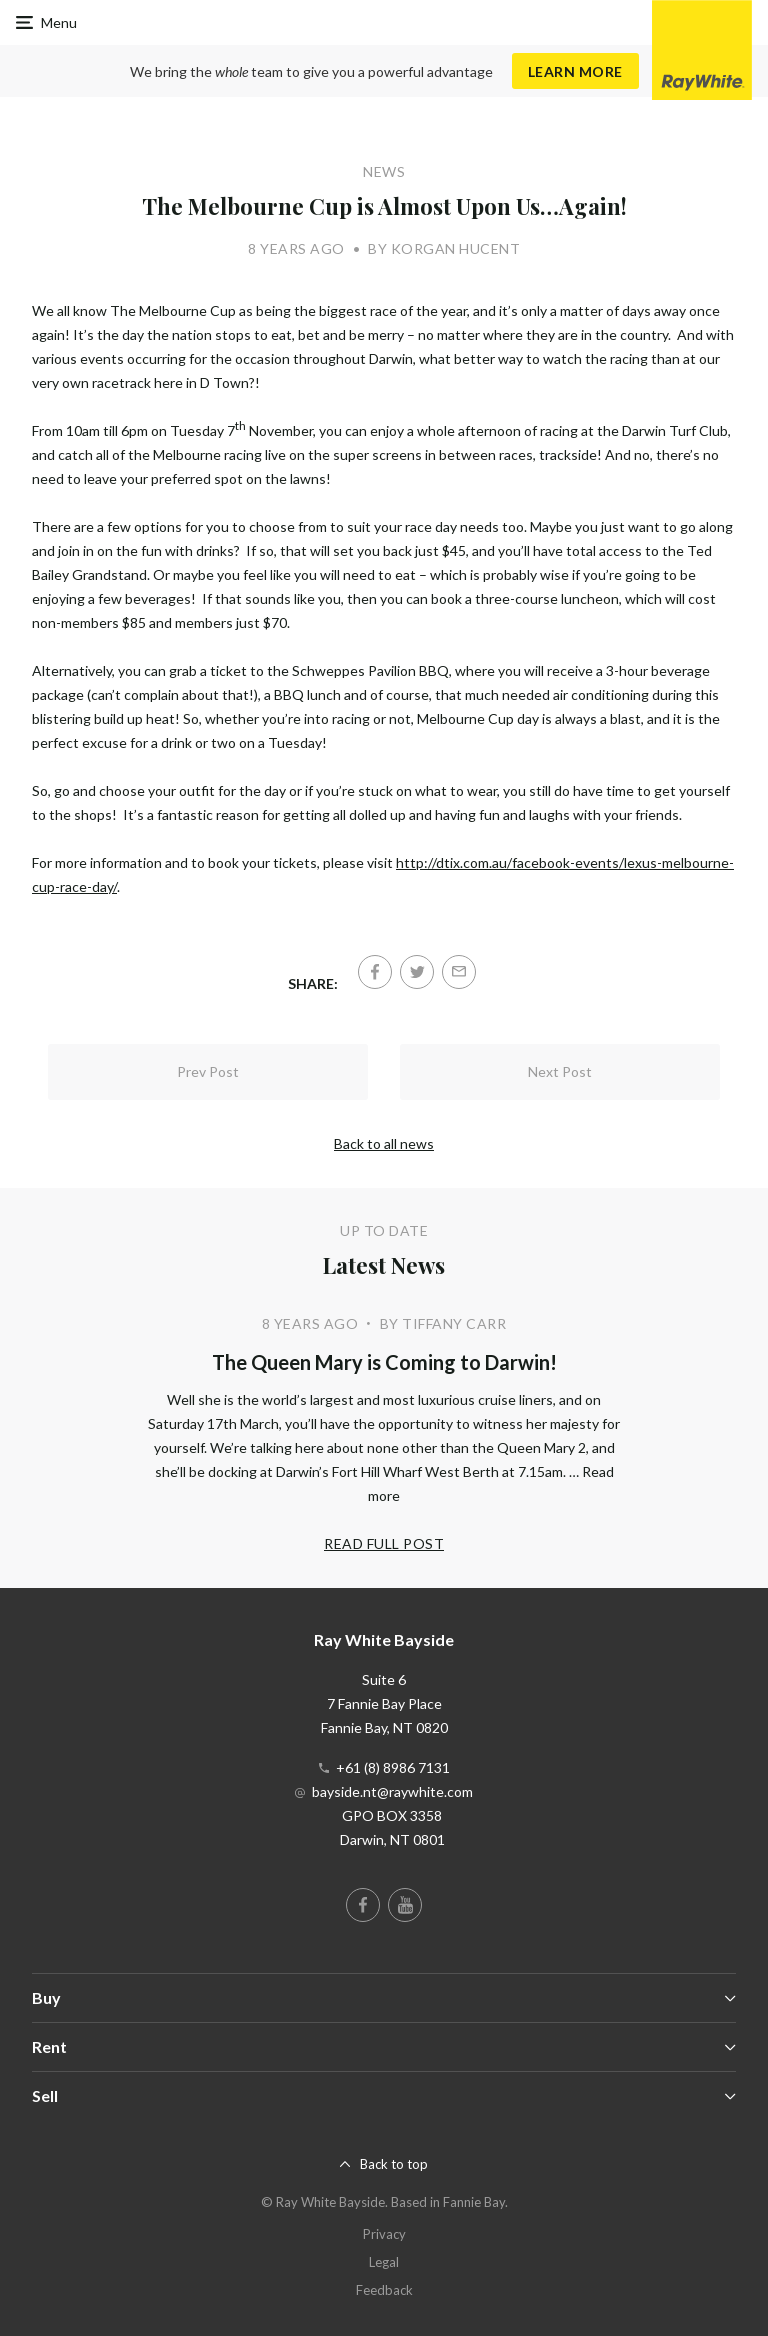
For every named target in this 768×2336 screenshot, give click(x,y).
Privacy (384, 2234)
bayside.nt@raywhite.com (392, 1791)
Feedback (384, 2290)
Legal (384, 2262)
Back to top (394, 2164)
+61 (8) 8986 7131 (393, 1767)
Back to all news (384, 1143)
